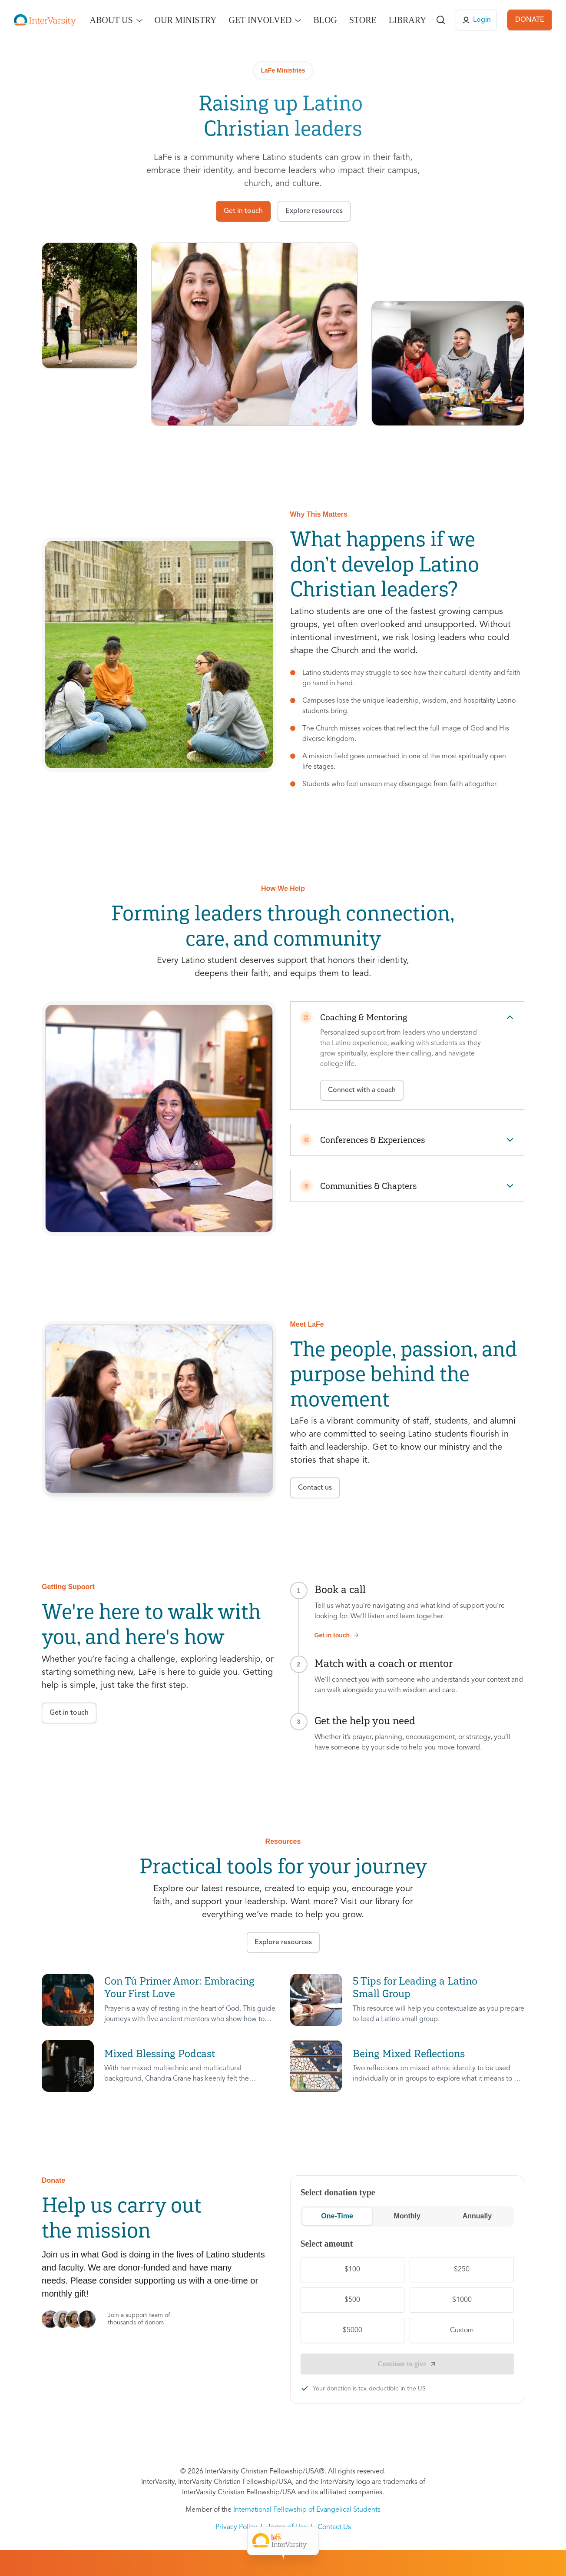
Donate (388, 2541)
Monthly (407, 2216)
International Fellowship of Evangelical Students (307, 2509)
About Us (110, 20)
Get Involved (259, 20)
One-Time (337, 2216)
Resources (344, 2541)
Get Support (291, 2541)
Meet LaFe (238, 2541)
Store (363, 20)
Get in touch (337, 1635)
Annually (477, 2216)
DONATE (529, 20)
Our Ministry (186, 20)
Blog (325, 20)
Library (408, 20)
